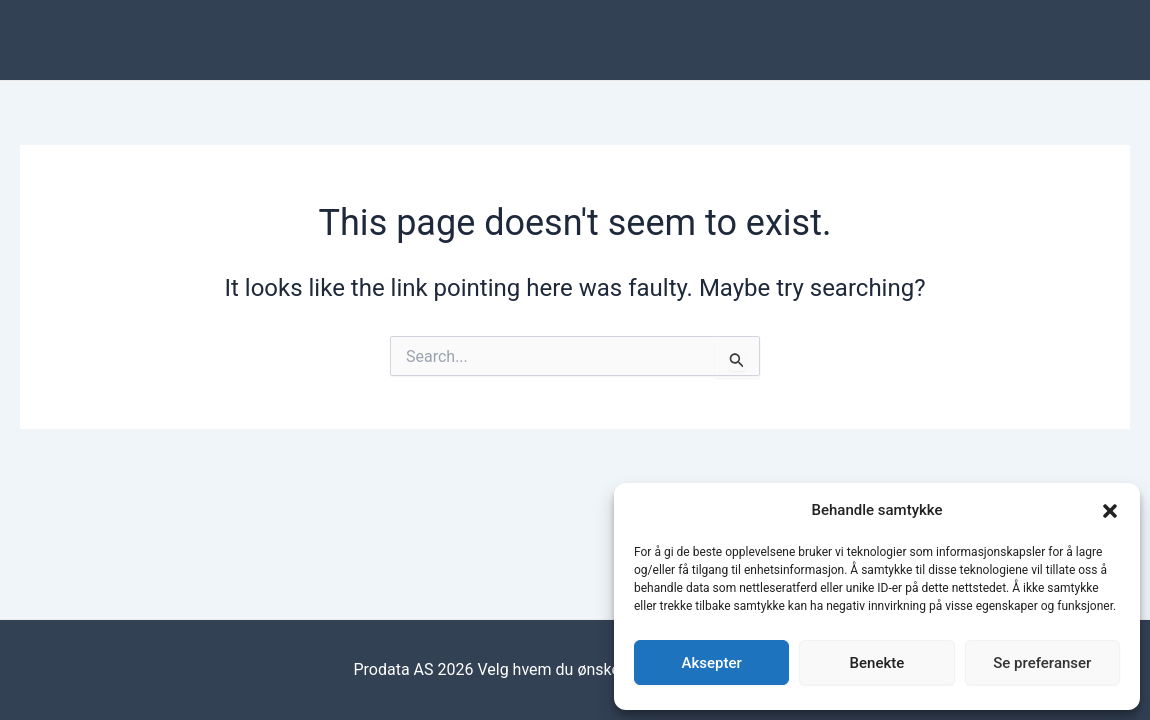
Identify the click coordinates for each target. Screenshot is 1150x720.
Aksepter (712, 663)
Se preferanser (1042, 663)
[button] (1110, 511)
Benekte (877, 663)
